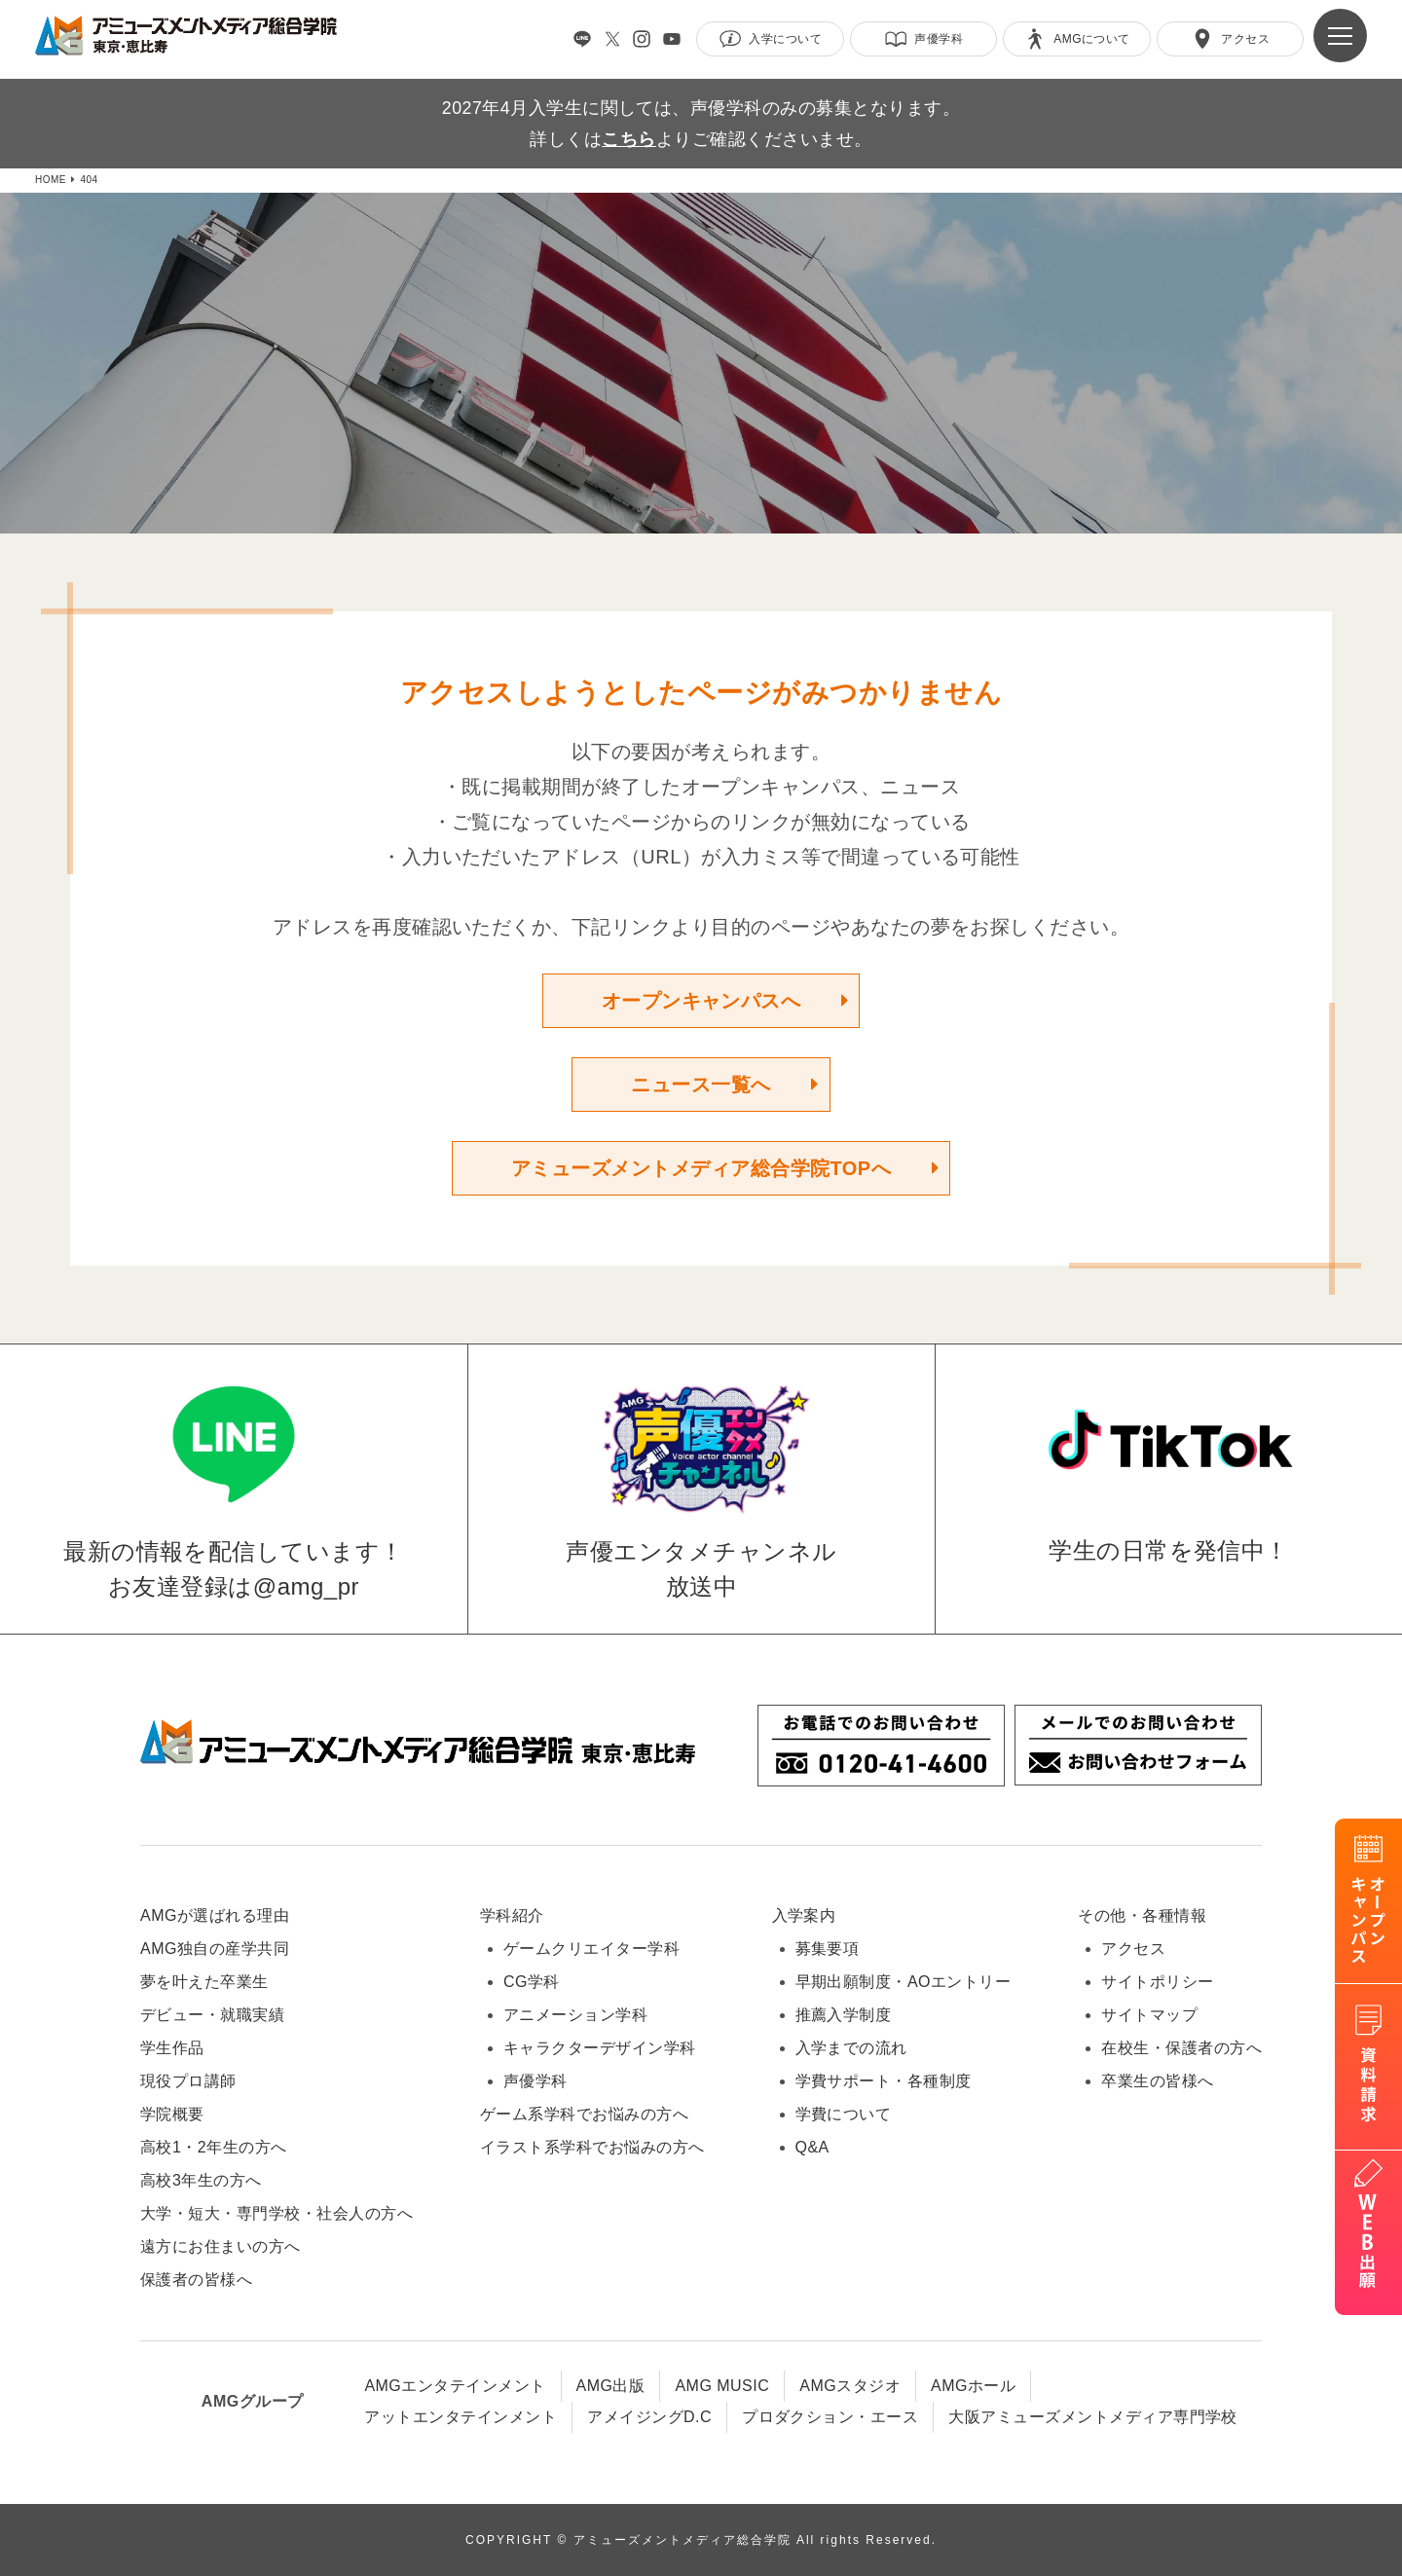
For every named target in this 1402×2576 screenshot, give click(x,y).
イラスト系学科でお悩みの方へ (592, 2147)
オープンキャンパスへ (701, 1001)
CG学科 (531, 1981)
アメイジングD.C (649, 2417)
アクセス (1133, 1948)
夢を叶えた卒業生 (204, 1981)
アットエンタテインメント (460, 2417)
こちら (628, 139)
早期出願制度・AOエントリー (903, 1981)
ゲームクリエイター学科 (591, 1948)
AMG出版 (611, 2385)
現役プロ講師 (188, 2081)
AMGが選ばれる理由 (214, 1915)
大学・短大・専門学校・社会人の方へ (276, 2213)
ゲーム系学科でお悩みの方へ (584, 2114)
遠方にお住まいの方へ (220, 2246)
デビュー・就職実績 (212, 2014)
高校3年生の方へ (201, 2180)
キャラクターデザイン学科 (599, 2048)
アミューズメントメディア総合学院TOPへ (701, 1168)
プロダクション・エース (830, 2417)
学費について (843, 2114)
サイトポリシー (1157, 1981)
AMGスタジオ (850, 2385)
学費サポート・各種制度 (883, 2081)
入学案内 (804, 1915)
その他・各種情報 (1142, 1915)
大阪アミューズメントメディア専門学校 (1092, 2417)
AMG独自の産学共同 (214, 1948)
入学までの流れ (851, 2048)
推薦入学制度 (843, 2014)
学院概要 (172, 2114)
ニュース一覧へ (700, 1084)
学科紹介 (512, 1915)
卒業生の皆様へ (1157, 2081)
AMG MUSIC (722, 2385)
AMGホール (973, 2385)
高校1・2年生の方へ (213, 2147)
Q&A (812, 2147)
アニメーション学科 (575, 2014)
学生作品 (172, 2048)
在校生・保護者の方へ (1181, 2048)
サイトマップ (1149, 2014)
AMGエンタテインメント (454, 2385)
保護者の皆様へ (196, 2279)
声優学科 (535, 2081)
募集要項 (827, 1948)
